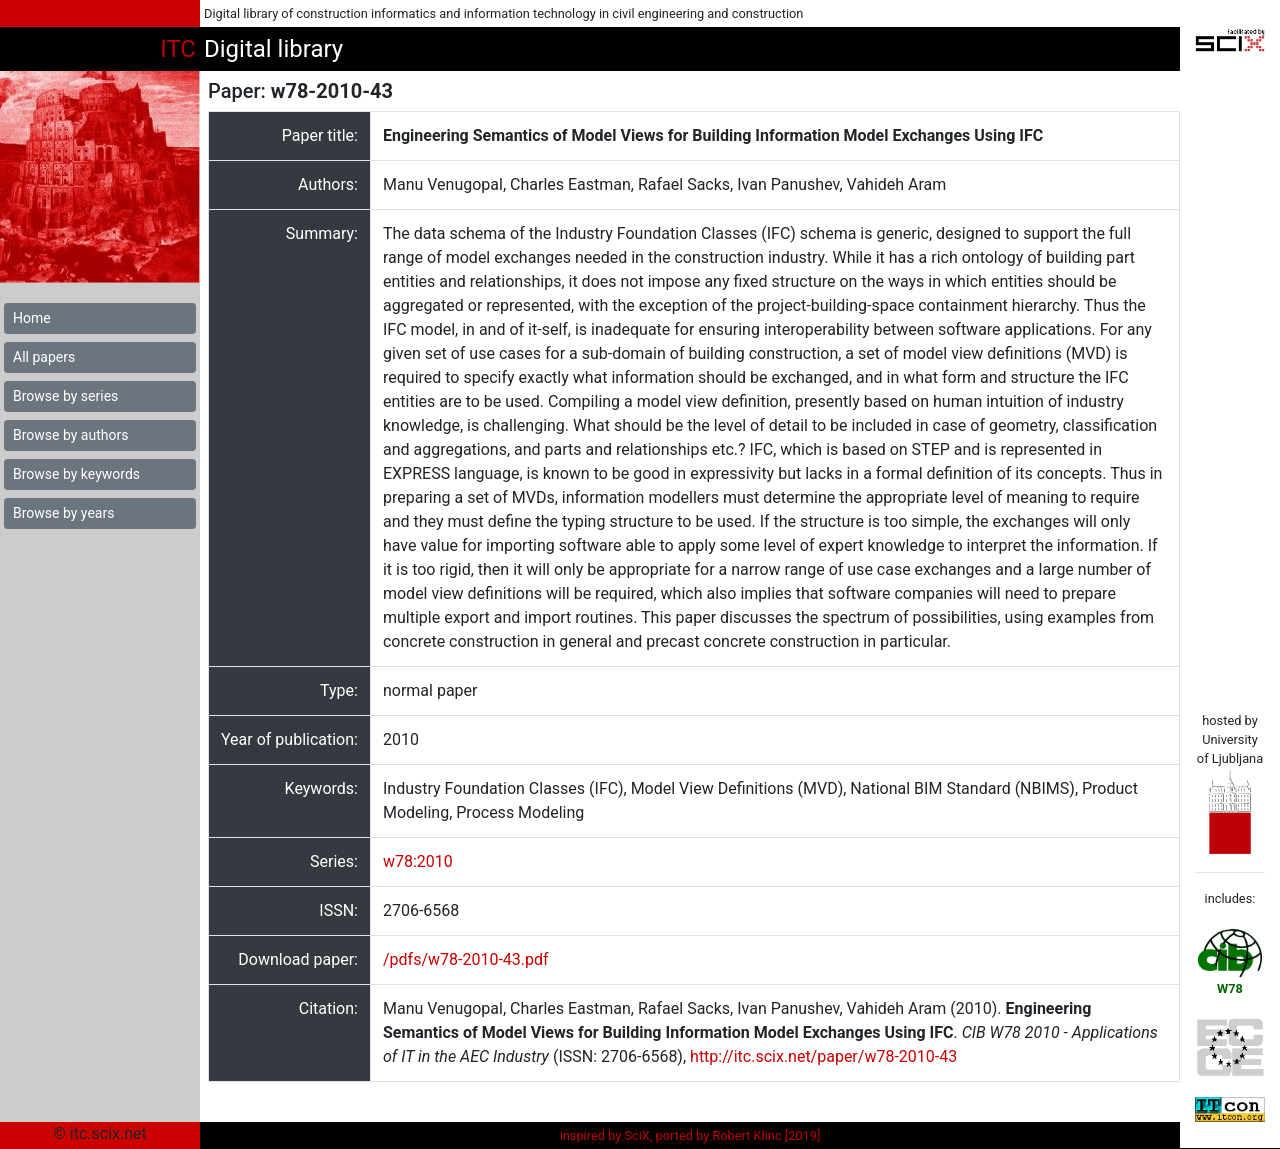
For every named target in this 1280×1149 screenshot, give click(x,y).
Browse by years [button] (63, 513)
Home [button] (32, 318)
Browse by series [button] (65, 396)
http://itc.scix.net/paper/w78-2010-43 (823, 1056)
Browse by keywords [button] (76, 474)
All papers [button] (44, 357)
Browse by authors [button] (70, 435)
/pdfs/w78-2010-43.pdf (466, 959)
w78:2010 (418, 861)
